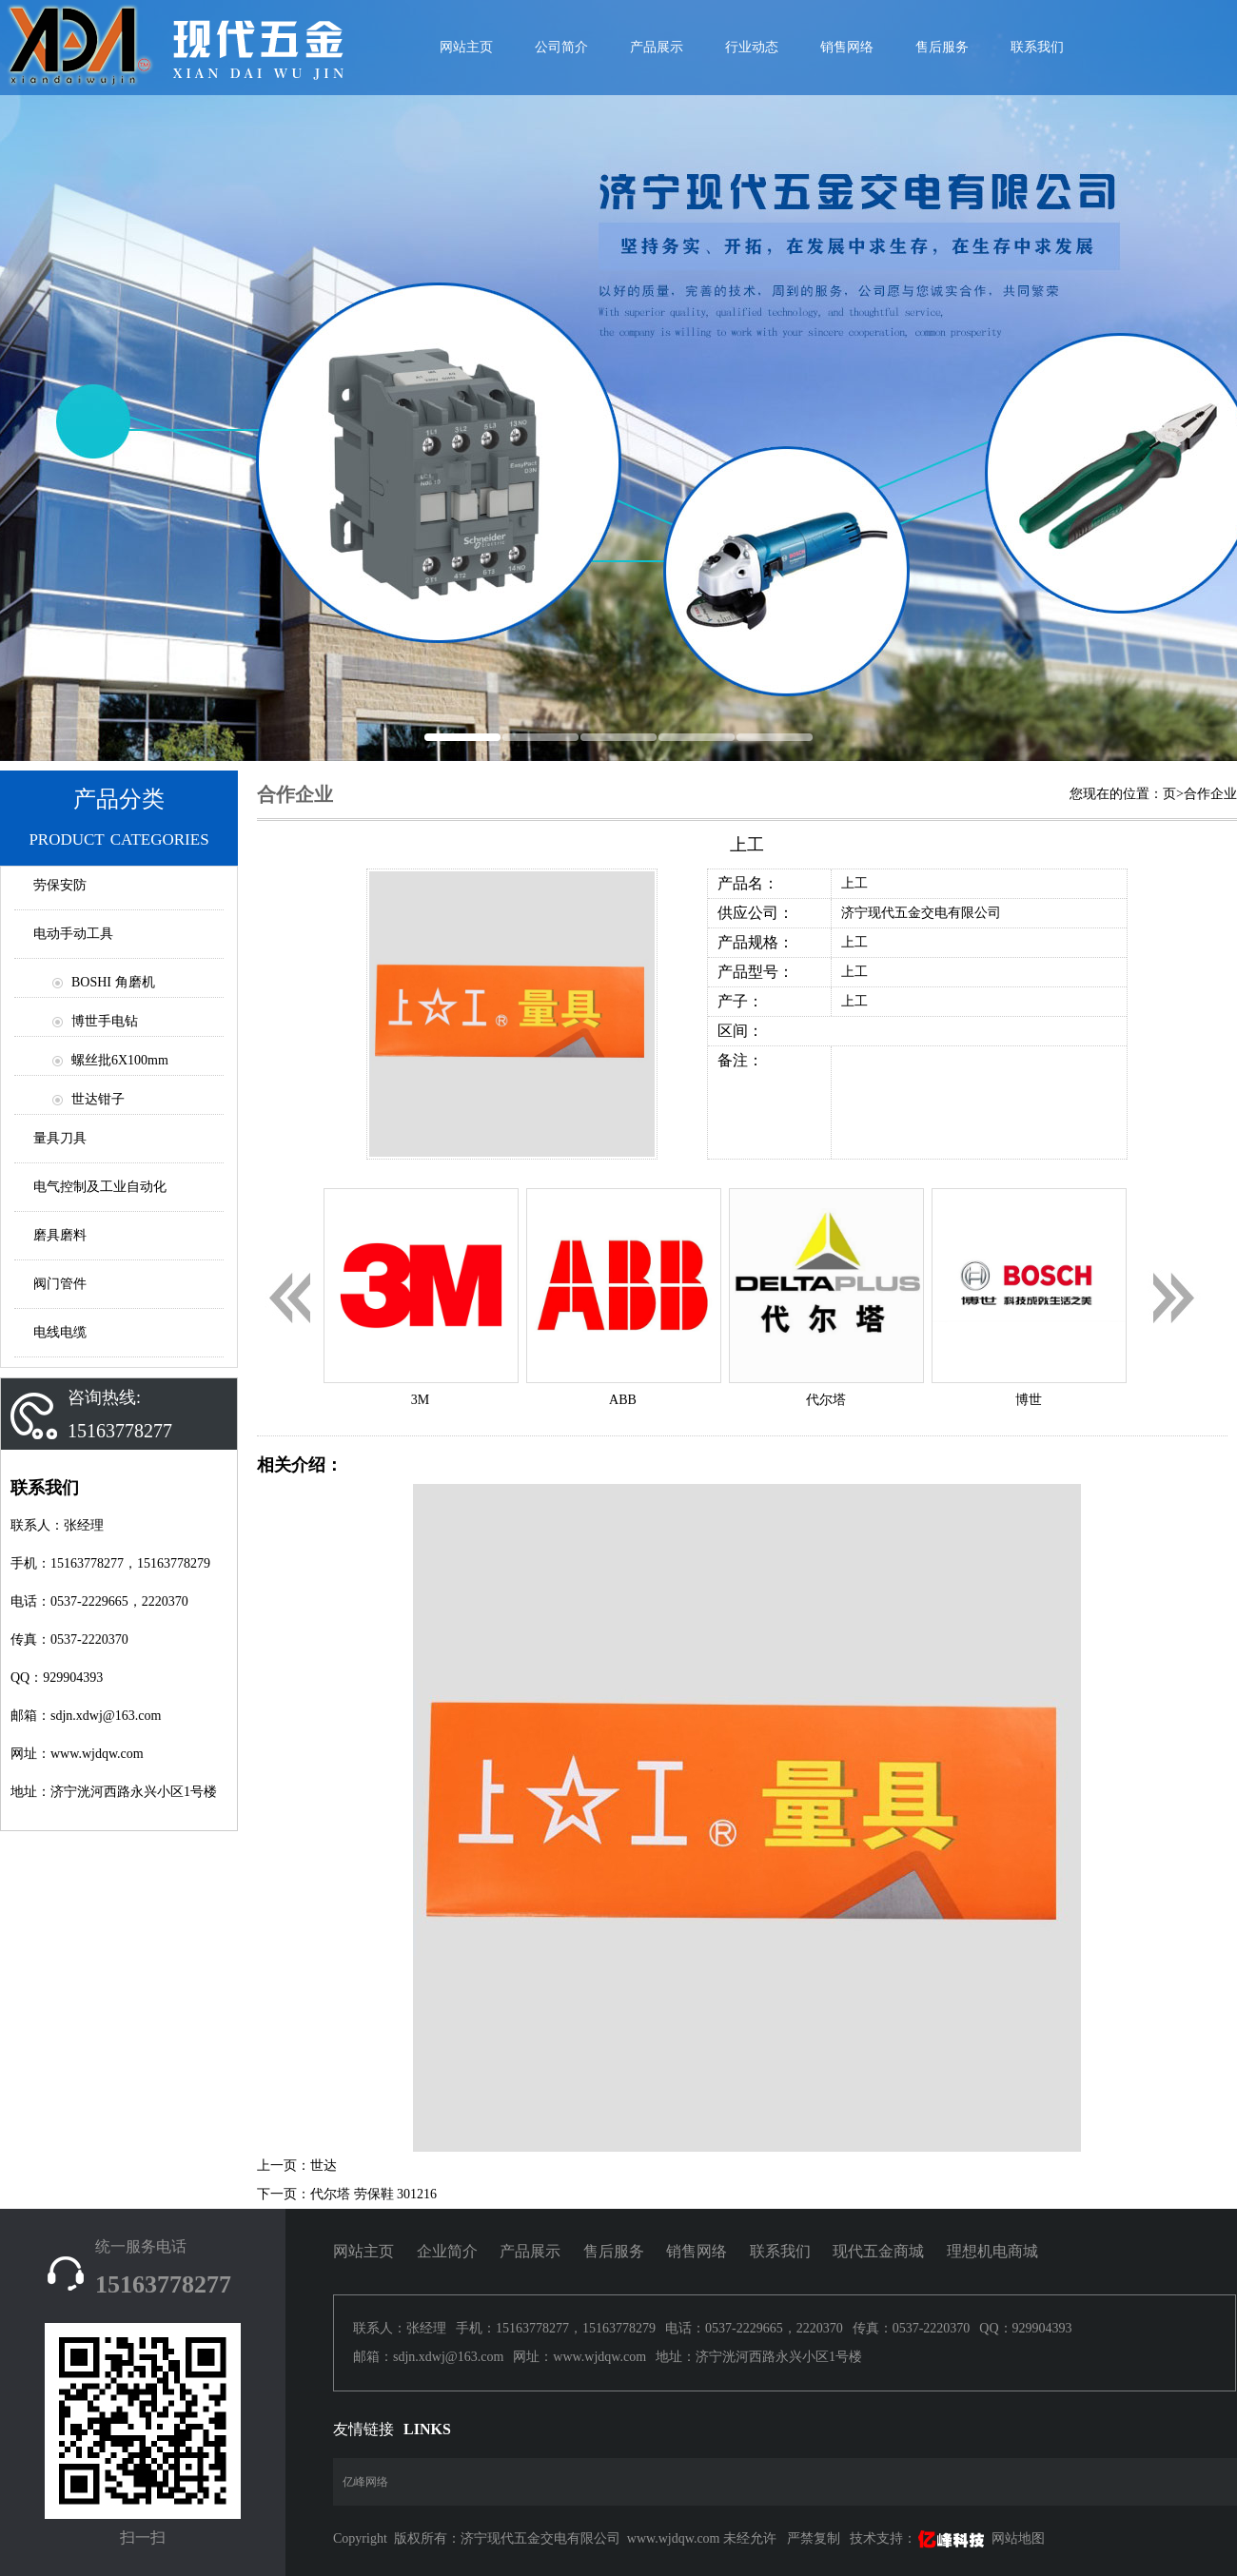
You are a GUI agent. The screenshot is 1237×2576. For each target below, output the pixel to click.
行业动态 (751, 47)
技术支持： (919, 2538)
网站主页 (363, 2251)
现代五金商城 (878, 2251)
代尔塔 (826, 1400)
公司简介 (561, 47)
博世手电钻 (104, 1021)
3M (420, 1400)
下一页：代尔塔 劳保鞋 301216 (347, 2194)
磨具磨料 (60, 1235)
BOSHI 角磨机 (113, 982)
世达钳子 (98, 1099)
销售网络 (847, 47)
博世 (1028, 1400)
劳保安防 (60, 885)
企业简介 (447, 2251)
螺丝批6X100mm (119, 1060)
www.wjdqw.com (673, 2538)
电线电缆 (60, 1332)
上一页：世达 (297, 2165)
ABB (623, 1400)
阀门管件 (60, 1284)
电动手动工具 (73, 934)
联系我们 (1037, 47)
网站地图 (1018, 2538)
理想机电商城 (992, 2251)
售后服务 (942, 47)
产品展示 (656, 47)
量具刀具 (60, 1138)
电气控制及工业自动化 (100, 1187)
